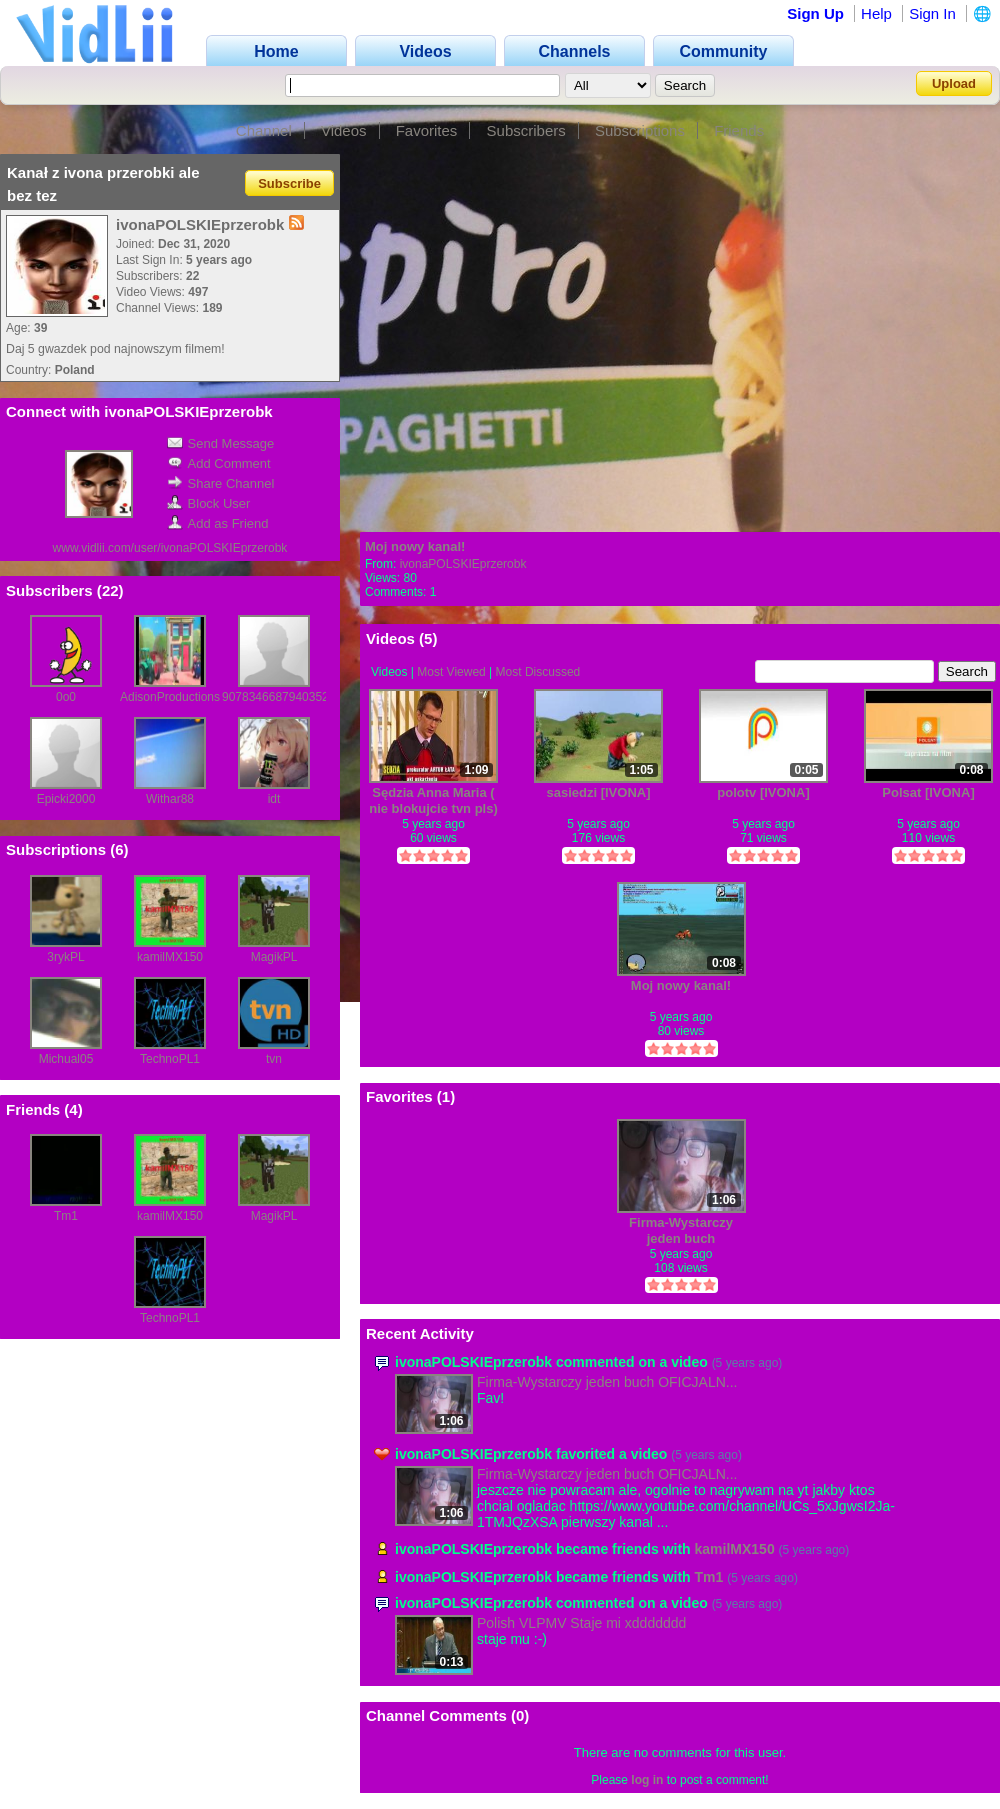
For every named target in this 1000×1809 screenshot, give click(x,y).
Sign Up (815, 13)
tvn (274, 1059)
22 (110, 590)
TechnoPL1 (170, 1059)
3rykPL (65, 957)
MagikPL (274, 957)
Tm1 (66, 1216)
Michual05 (66, 1059)
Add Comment (219, 463)
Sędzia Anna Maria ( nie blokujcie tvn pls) (433, 800)
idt (274, 799)
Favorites (427, 130)
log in (647, 1780)
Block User (209, 503)
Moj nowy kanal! (415, 546)
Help (876, 13)
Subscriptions (640, 130)
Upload (954, 83)
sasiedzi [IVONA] (598, 792)
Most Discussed (538, 672)
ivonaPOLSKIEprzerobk (463, 564)
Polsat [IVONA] (928, 792)
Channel (264, 130)
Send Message (221, 443)
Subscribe (289, 182)
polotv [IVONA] (763, 792)
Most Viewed (451, 672)
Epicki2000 (66, 799)
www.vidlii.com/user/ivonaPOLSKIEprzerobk (170, 548)
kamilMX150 (170, 957)
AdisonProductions (170, 697)
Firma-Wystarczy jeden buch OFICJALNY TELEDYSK (681, 1230)
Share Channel (221, 483)
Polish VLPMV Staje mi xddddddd (581, 1623)
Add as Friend (218, 523)
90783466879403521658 (288, 697)
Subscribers (526, 130)
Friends (739, 130)
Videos (344, 130)
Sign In (932, 13)
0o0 (66, 697)
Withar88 (170, 799)
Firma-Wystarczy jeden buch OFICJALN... (607, 1382)
